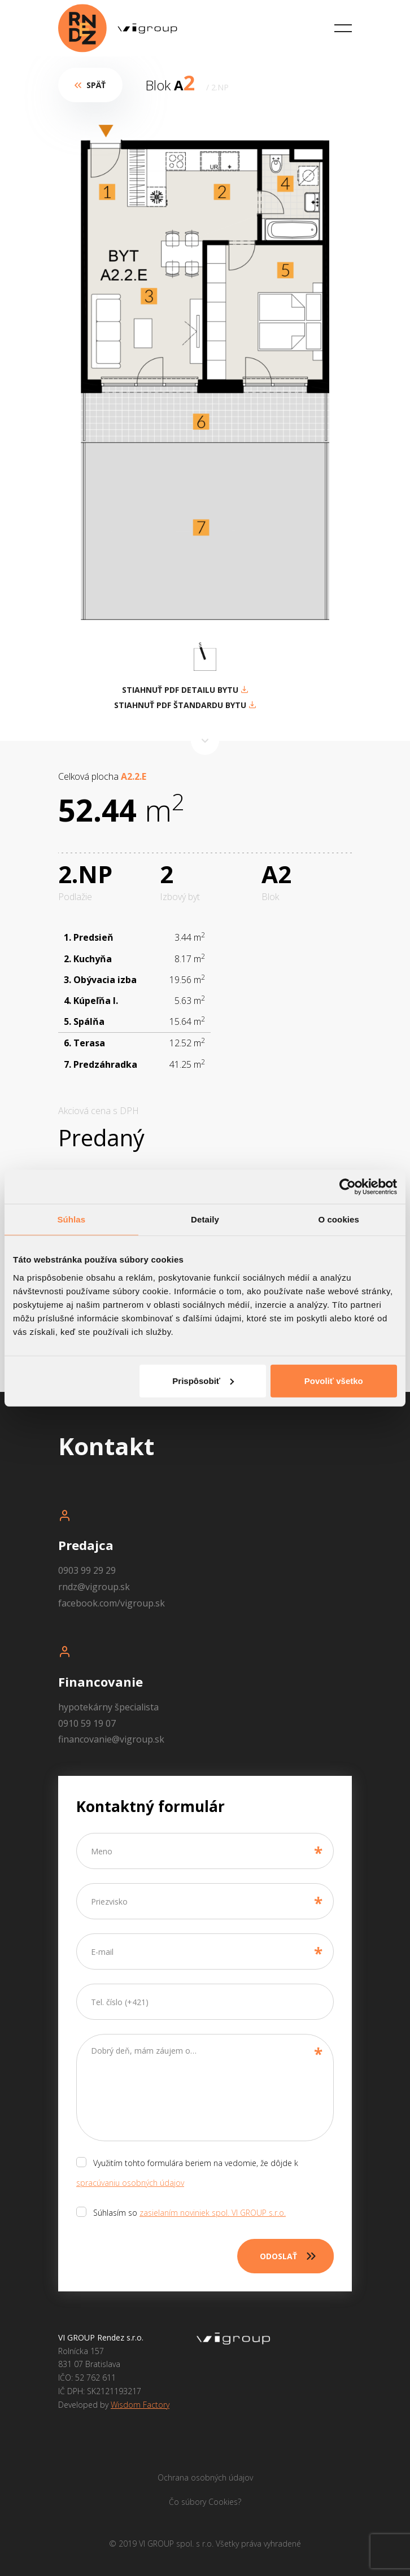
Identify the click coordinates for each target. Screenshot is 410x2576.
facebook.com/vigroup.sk (111, 1603)
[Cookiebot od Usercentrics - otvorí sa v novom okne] (347, 1186)
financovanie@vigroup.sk (111, 1739)
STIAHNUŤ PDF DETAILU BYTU (185, 689)
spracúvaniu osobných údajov (130, 2183)
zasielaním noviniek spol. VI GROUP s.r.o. (212, 2212)
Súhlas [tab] (71, 1219)
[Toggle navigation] (343, 28)
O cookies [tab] (338, 1219)
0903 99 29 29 (87, 1570)
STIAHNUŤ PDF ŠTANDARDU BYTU (185, 705)
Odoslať (297, 2256)
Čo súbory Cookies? (205, 2501)
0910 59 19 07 (87, 1723)
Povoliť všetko (333, 1380)
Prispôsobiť (203, 1380)
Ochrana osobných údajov (205, 2477)
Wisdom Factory (140, 2404)
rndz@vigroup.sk (94, 1586)
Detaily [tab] (205, 1219)
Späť (92, 85)
